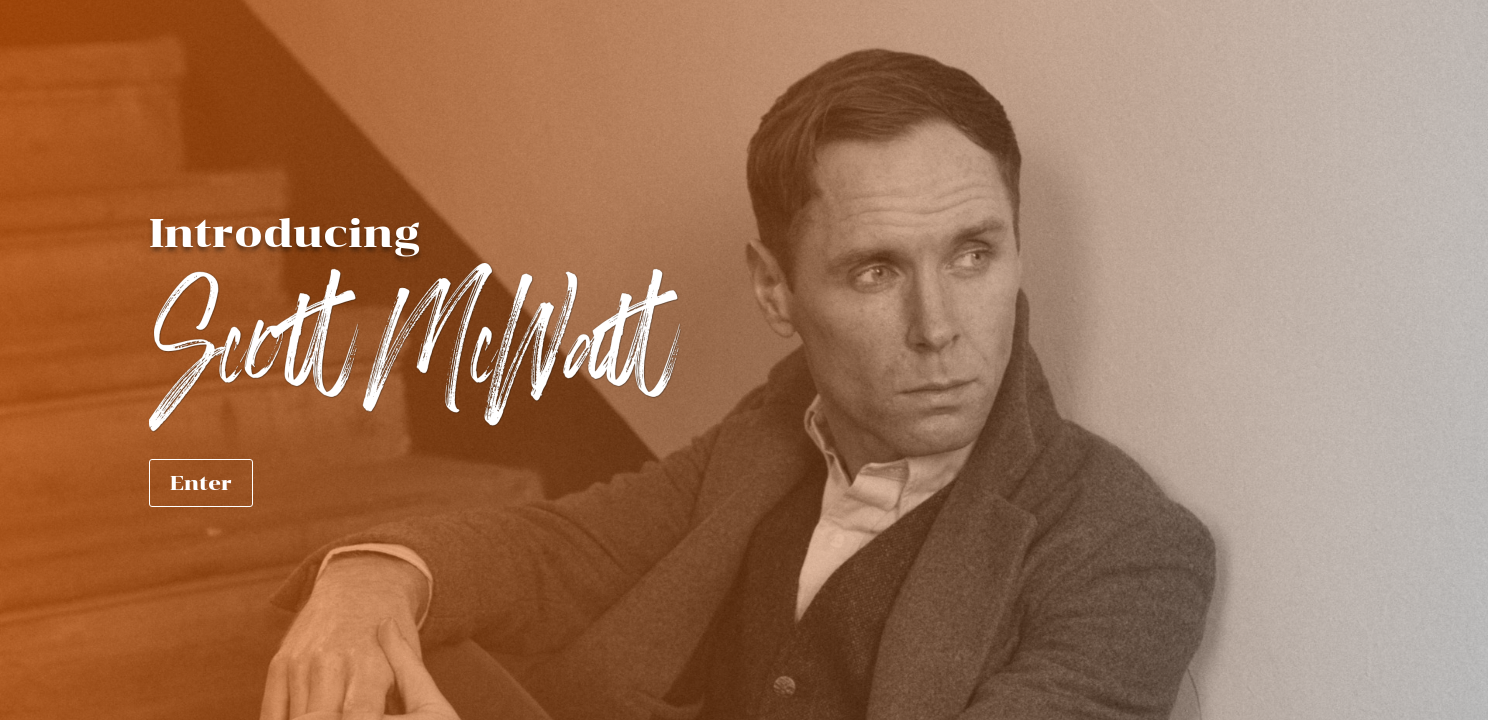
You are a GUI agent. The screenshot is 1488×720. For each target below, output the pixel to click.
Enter (201, 483)
